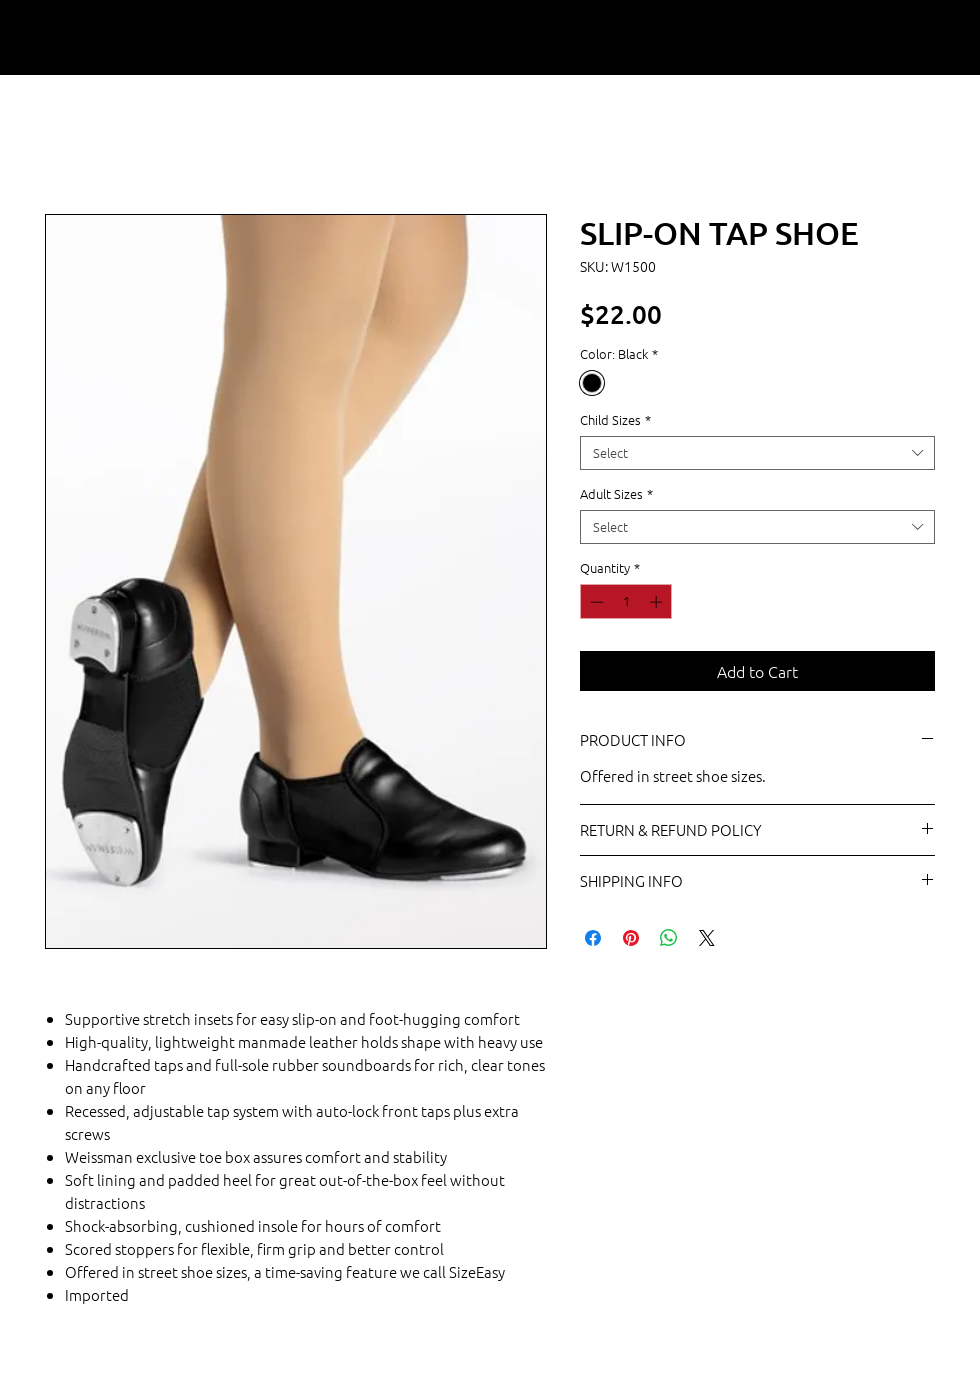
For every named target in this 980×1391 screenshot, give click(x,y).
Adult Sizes (616, 494)
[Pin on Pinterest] (631, 938)
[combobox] (757, 453)
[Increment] (658, 602)
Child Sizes (615, 420)
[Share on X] (707, 938)
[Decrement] (595, 602)
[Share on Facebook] (593, 938)
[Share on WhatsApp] (669, 938)
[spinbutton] (626, 602)
